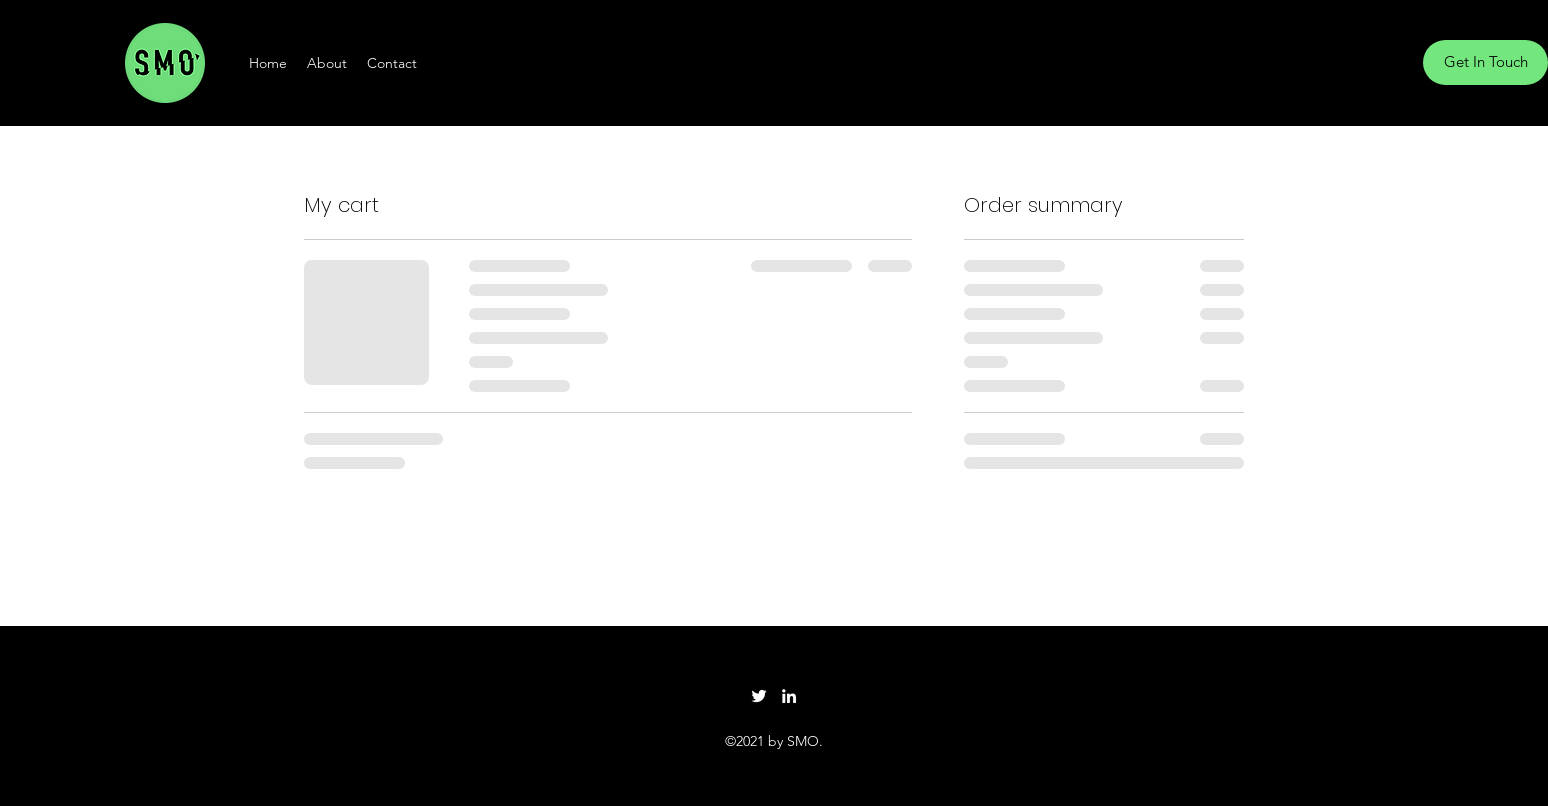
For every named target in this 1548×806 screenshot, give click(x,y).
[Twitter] (759, 696)
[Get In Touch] (1485, 62)
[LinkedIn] (789, 696)
